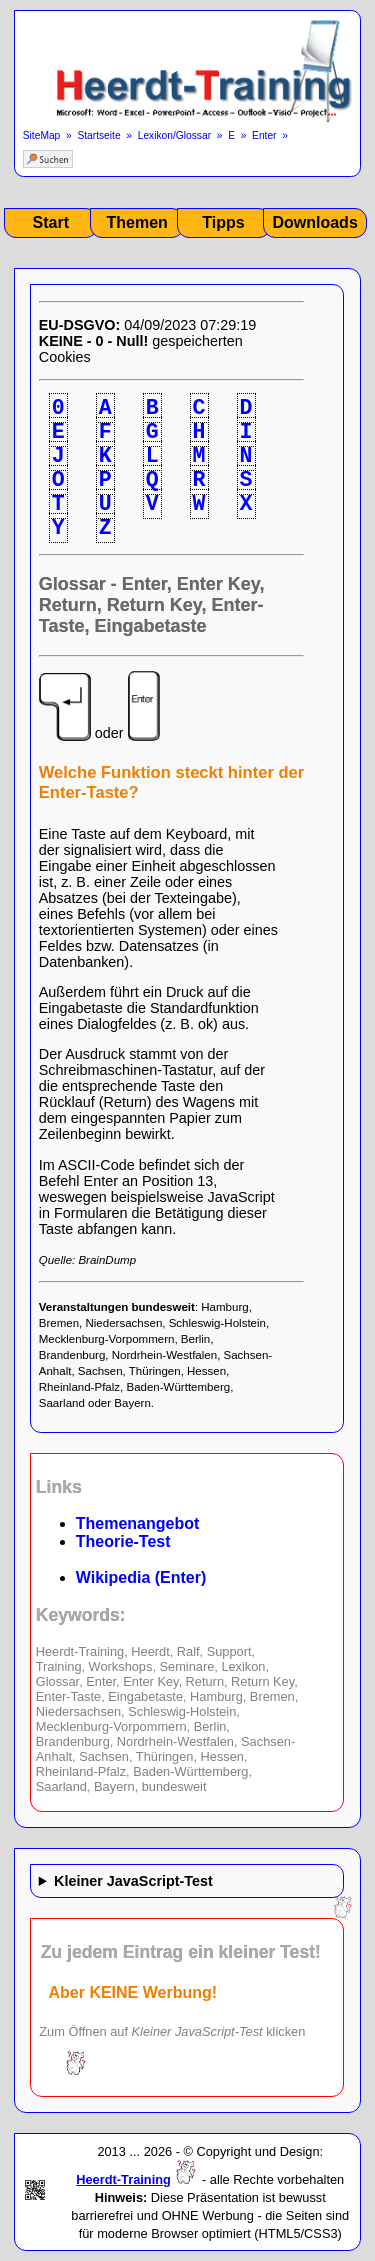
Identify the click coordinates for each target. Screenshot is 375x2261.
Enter (264, 135)
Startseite (98, 135)
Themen (136, 222)
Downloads (314, 222)
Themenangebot (138, 1523)
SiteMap (42, 135)
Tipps (223, 222)
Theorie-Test (123, 1541)
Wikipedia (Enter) (141, 1577)
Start (51, 222)
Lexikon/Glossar (174, 135)
